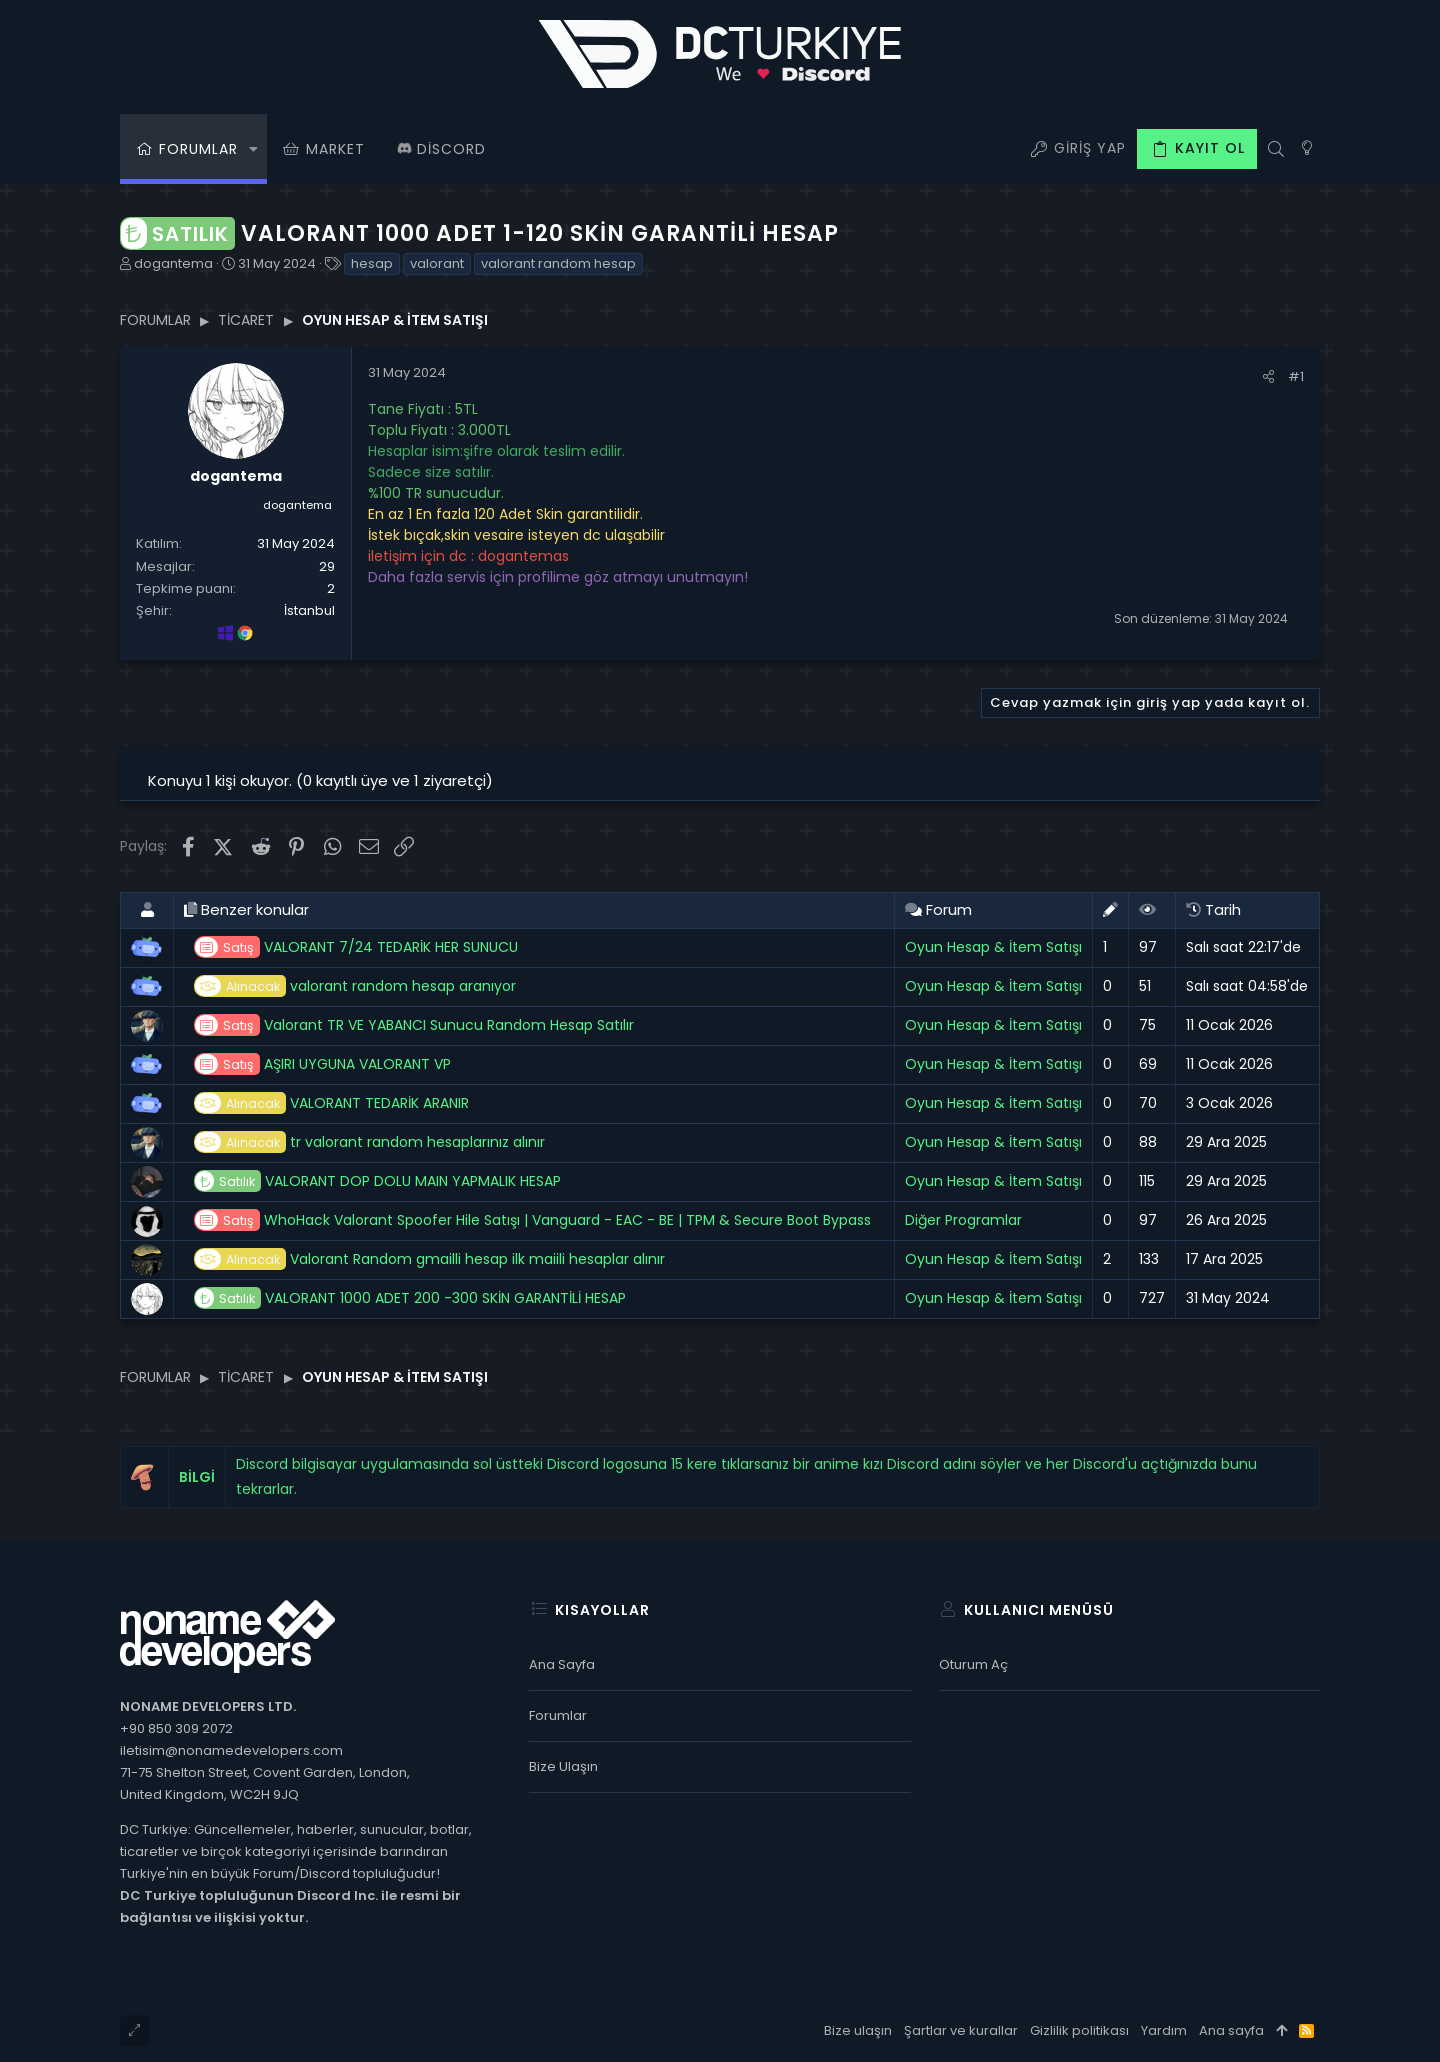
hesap (372, 263)
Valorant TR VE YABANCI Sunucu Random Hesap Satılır (414, 1025)
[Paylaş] (1268, 376)
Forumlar (558, 1715)
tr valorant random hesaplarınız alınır (369, 1142)
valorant (437, 263)
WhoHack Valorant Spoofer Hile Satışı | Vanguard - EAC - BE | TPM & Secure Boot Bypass (532, 1220)
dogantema (173, 263)
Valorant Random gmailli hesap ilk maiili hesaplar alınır (429, 1259)
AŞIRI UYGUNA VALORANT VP (322, 1064)
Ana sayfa (562, 1664)
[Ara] (1275, 149)
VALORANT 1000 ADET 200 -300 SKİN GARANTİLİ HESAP (410, 1298)
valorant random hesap (558, 263)
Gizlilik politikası (1079, 2030)
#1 (1296, 376)
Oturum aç (973, 1664)
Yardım (1164, 2030)
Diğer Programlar (963, 1220)
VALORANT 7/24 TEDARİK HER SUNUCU (356, 947)
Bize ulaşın (563, 1766)
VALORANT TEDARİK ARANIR (331, 1103)
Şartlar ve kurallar (961, 2030)
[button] (253, 149)
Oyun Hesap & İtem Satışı (993, 947)
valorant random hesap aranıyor (355, 986)
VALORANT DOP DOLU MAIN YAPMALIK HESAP (377, 1181)
